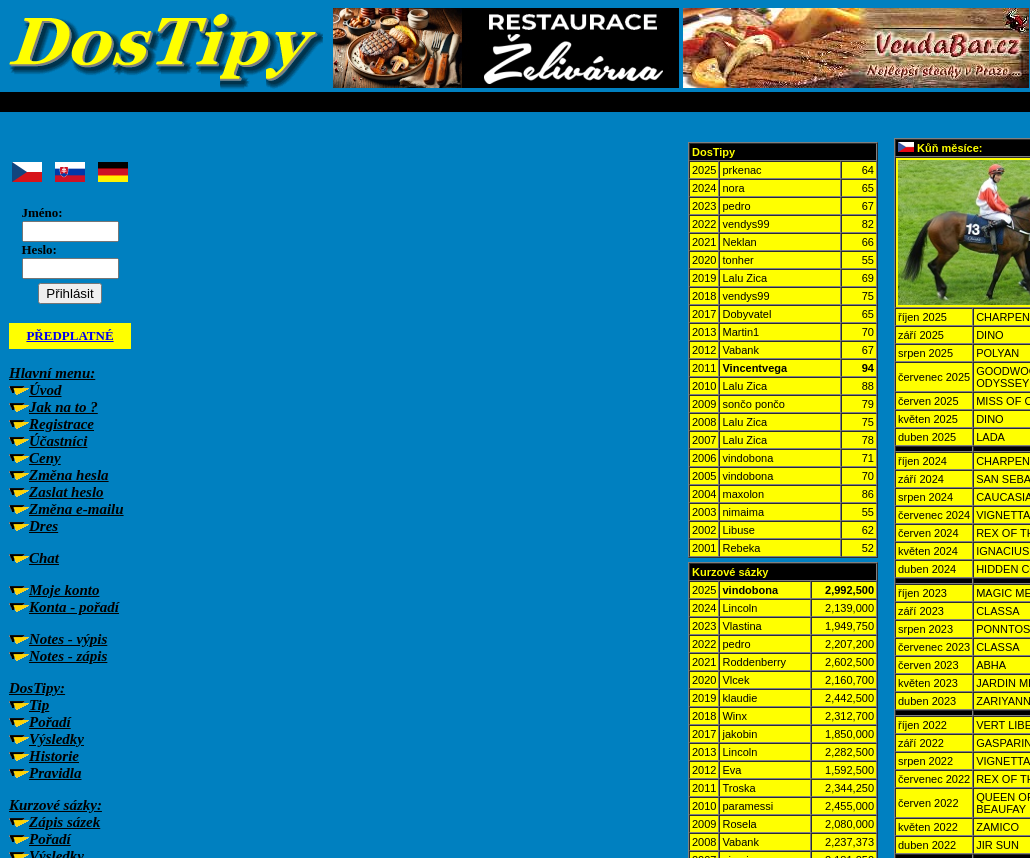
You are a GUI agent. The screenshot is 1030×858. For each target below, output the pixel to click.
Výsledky (56, 739)
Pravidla (55, 773)
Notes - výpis (68, 639)
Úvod (45, 390)
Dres (43, 526)
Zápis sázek (64, 822)
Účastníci (58, 441)
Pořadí (50, 722)
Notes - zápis (68, 656)
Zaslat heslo (66, 492)
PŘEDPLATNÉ (69, 335)
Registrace (61, 424)
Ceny (45, 458)
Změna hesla (69, 475)
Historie (54, 756)
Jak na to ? (63, 407)
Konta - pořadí (74, 607)
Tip (39, 705)
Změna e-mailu (76, 509)
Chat (44, 558)
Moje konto (64, 590)
